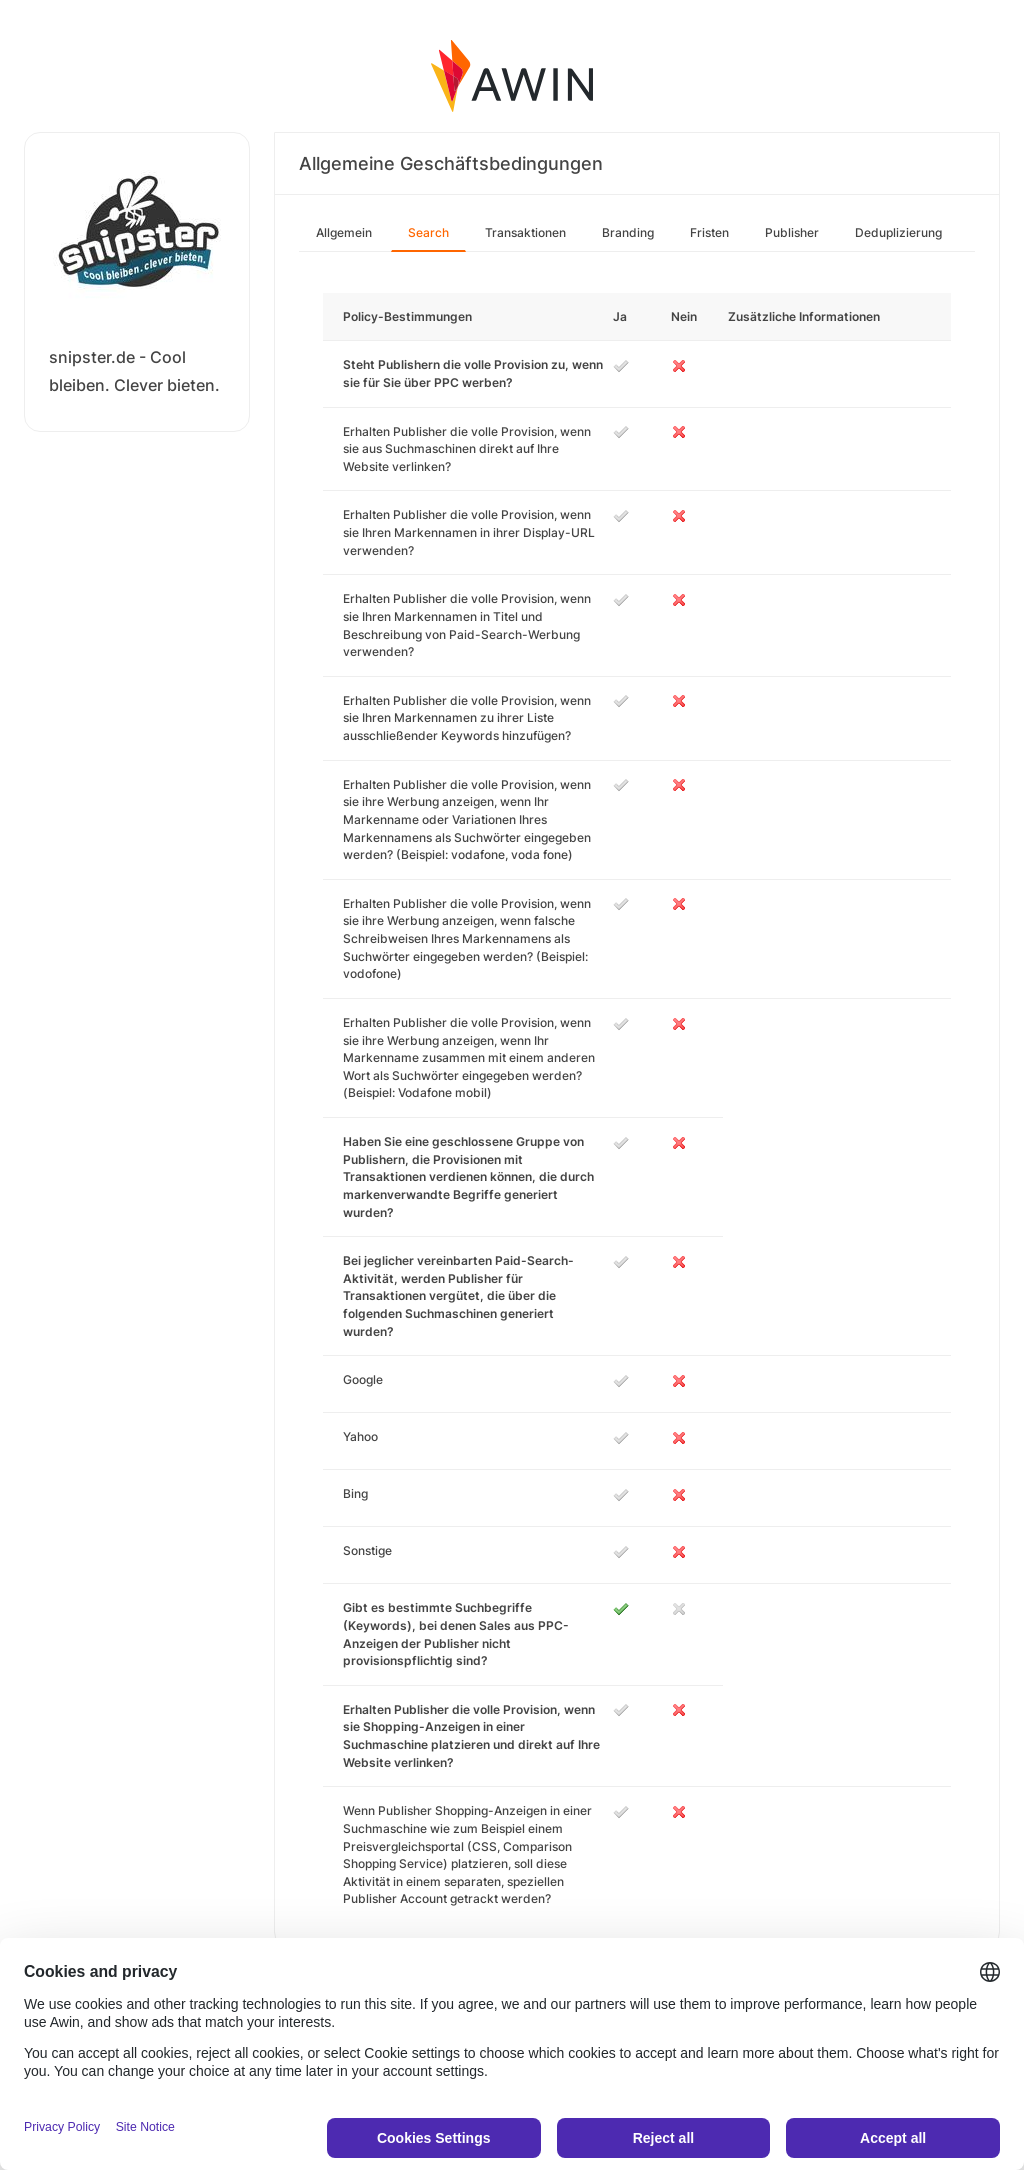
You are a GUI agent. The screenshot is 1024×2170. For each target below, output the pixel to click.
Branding (628, 232)
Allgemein (344, 232)
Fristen (709, 232)
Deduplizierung (898, 232)
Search (428, 232)
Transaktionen (525, 232)
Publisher (792, 232)
